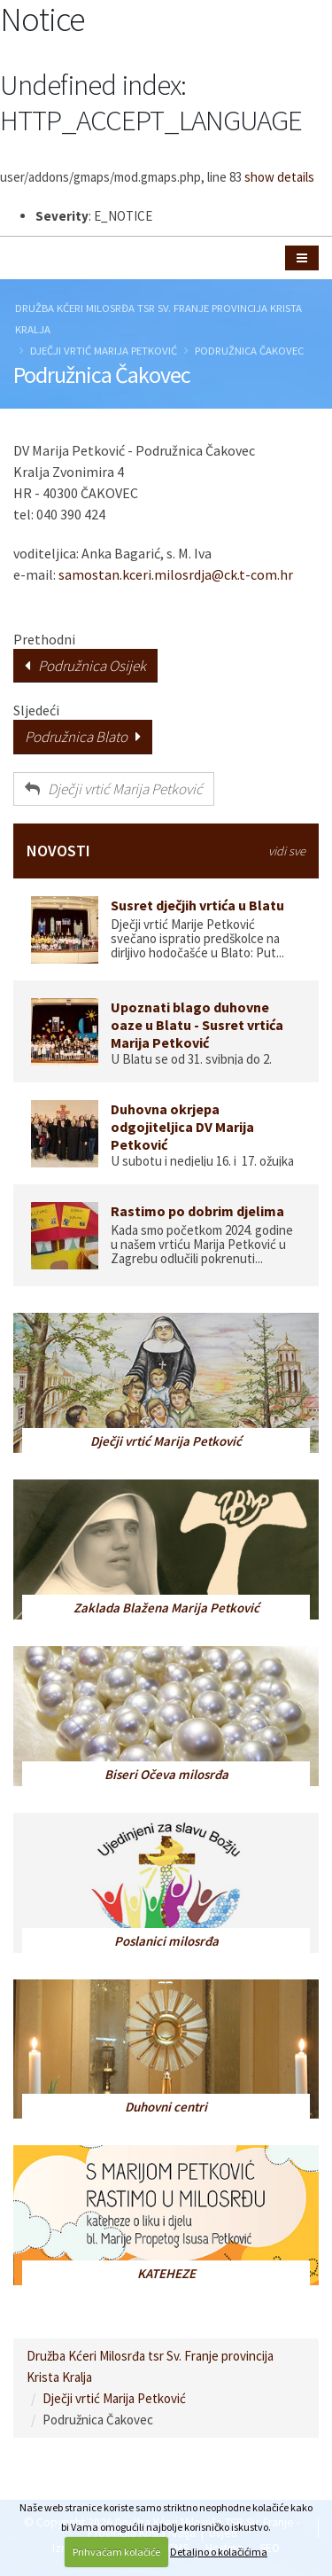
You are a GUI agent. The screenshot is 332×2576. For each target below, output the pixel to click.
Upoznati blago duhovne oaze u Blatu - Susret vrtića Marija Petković (197, 1024)
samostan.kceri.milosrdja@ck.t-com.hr (175, 574)
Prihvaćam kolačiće (116, 2551)
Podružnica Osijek (85, 665)
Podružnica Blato (83, 736)
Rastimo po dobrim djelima (197, 1211)
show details (279, 176)
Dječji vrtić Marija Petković (103, 350)
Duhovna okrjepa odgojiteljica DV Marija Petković (182, 1126)
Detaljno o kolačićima (218, 2551)
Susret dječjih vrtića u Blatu (197, 905)
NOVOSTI (166, 850)
